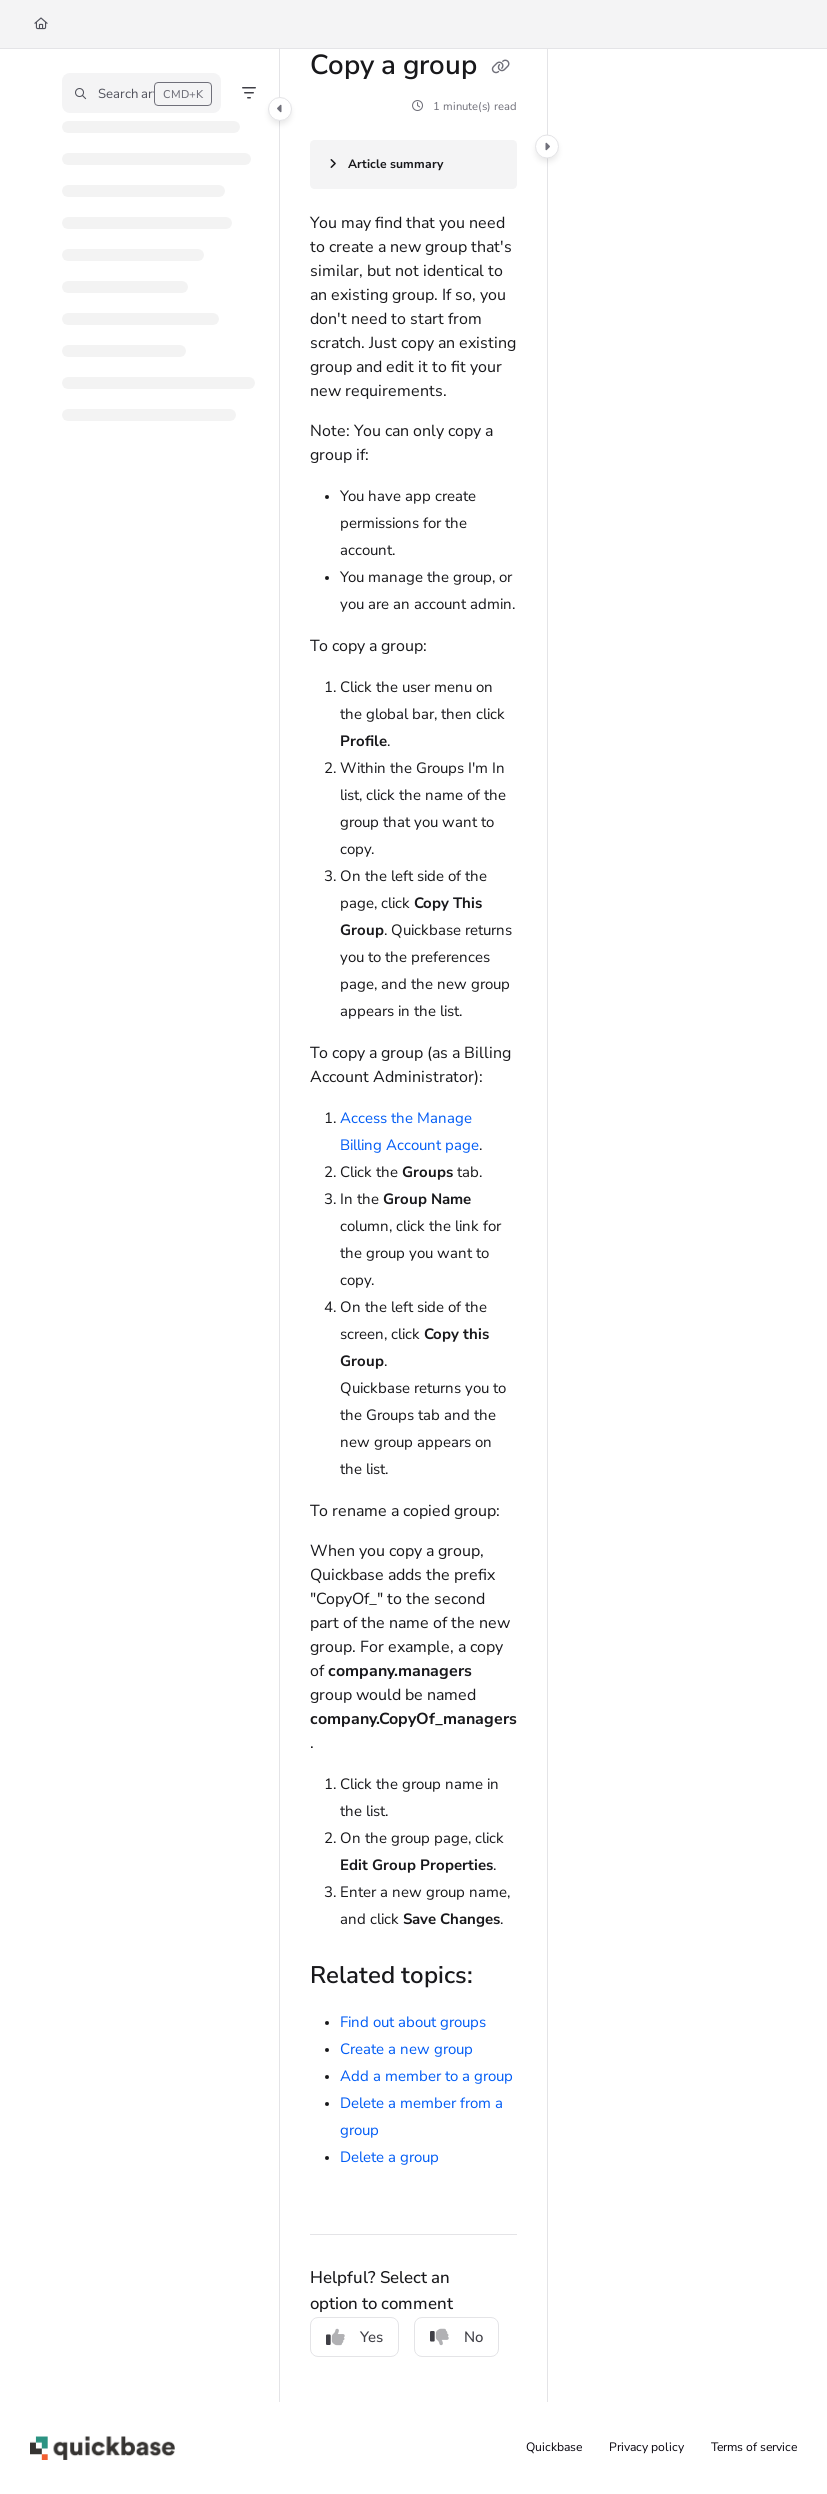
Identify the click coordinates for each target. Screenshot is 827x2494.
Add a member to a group (426, 2076)
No (456, 2337)
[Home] (41, 24)
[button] (141, 93)
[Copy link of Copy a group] (500, 67)
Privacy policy (646, 2447)
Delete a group (389, 2157)
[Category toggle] (280, 109)
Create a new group (406, 2049)
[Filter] (249, 93)
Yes (354, 2337)
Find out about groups (413, 2022)
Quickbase (554, 2447)
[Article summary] (413, 164)
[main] (413, 1225)
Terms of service (754, 2447)
